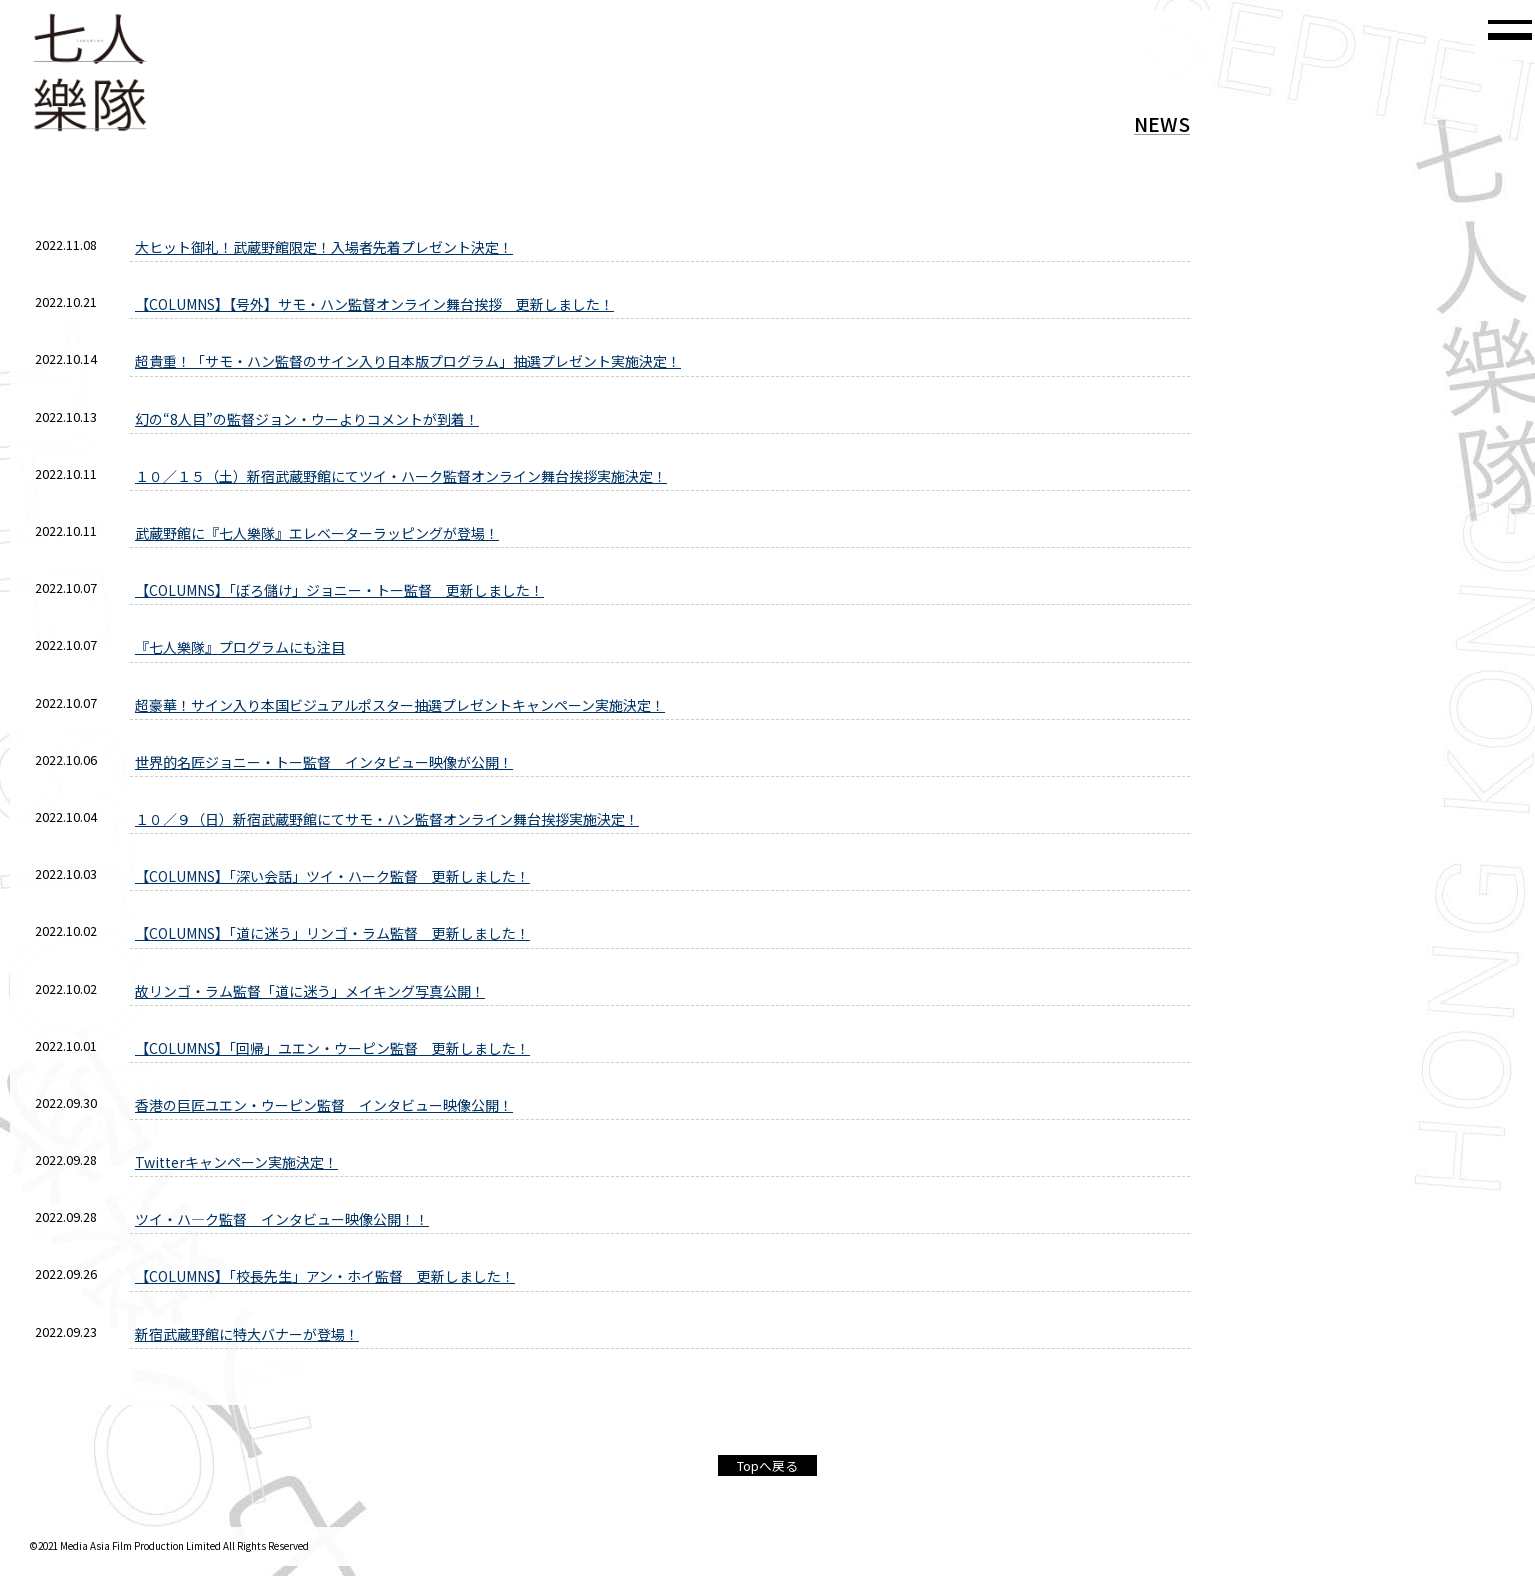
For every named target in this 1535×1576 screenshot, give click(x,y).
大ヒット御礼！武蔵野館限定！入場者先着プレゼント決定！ (324, 247)
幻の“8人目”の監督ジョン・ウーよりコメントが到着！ (307, 419)
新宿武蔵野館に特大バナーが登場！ (247, 1334)
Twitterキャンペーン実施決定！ (236, 1162)
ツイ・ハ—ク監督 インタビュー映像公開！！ (282, 1219)
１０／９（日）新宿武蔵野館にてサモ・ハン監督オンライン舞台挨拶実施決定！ (387, 819)
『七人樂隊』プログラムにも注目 (240, 647)
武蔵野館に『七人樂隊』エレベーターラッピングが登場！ (317, 533)
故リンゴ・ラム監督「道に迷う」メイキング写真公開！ (310, 991)
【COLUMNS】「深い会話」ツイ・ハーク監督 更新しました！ (332, 876)
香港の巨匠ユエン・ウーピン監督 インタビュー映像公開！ (324, 1105)
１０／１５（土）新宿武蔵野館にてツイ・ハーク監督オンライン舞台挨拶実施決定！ (401, 476)
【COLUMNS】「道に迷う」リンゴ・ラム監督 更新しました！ (332, 933)
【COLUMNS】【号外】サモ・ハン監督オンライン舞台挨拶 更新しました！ (374, 304)
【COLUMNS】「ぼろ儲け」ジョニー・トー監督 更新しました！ (339, 590)
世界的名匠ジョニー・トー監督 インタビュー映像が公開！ (324, 762)
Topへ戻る (767, 1465)
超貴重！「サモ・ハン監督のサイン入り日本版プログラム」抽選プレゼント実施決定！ (408, 361)
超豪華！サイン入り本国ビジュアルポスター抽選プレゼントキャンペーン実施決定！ (400, 705)
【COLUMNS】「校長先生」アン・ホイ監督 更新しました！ (325, 1276)
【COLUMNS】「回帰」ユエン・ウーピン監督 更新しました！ (332, 1048)
